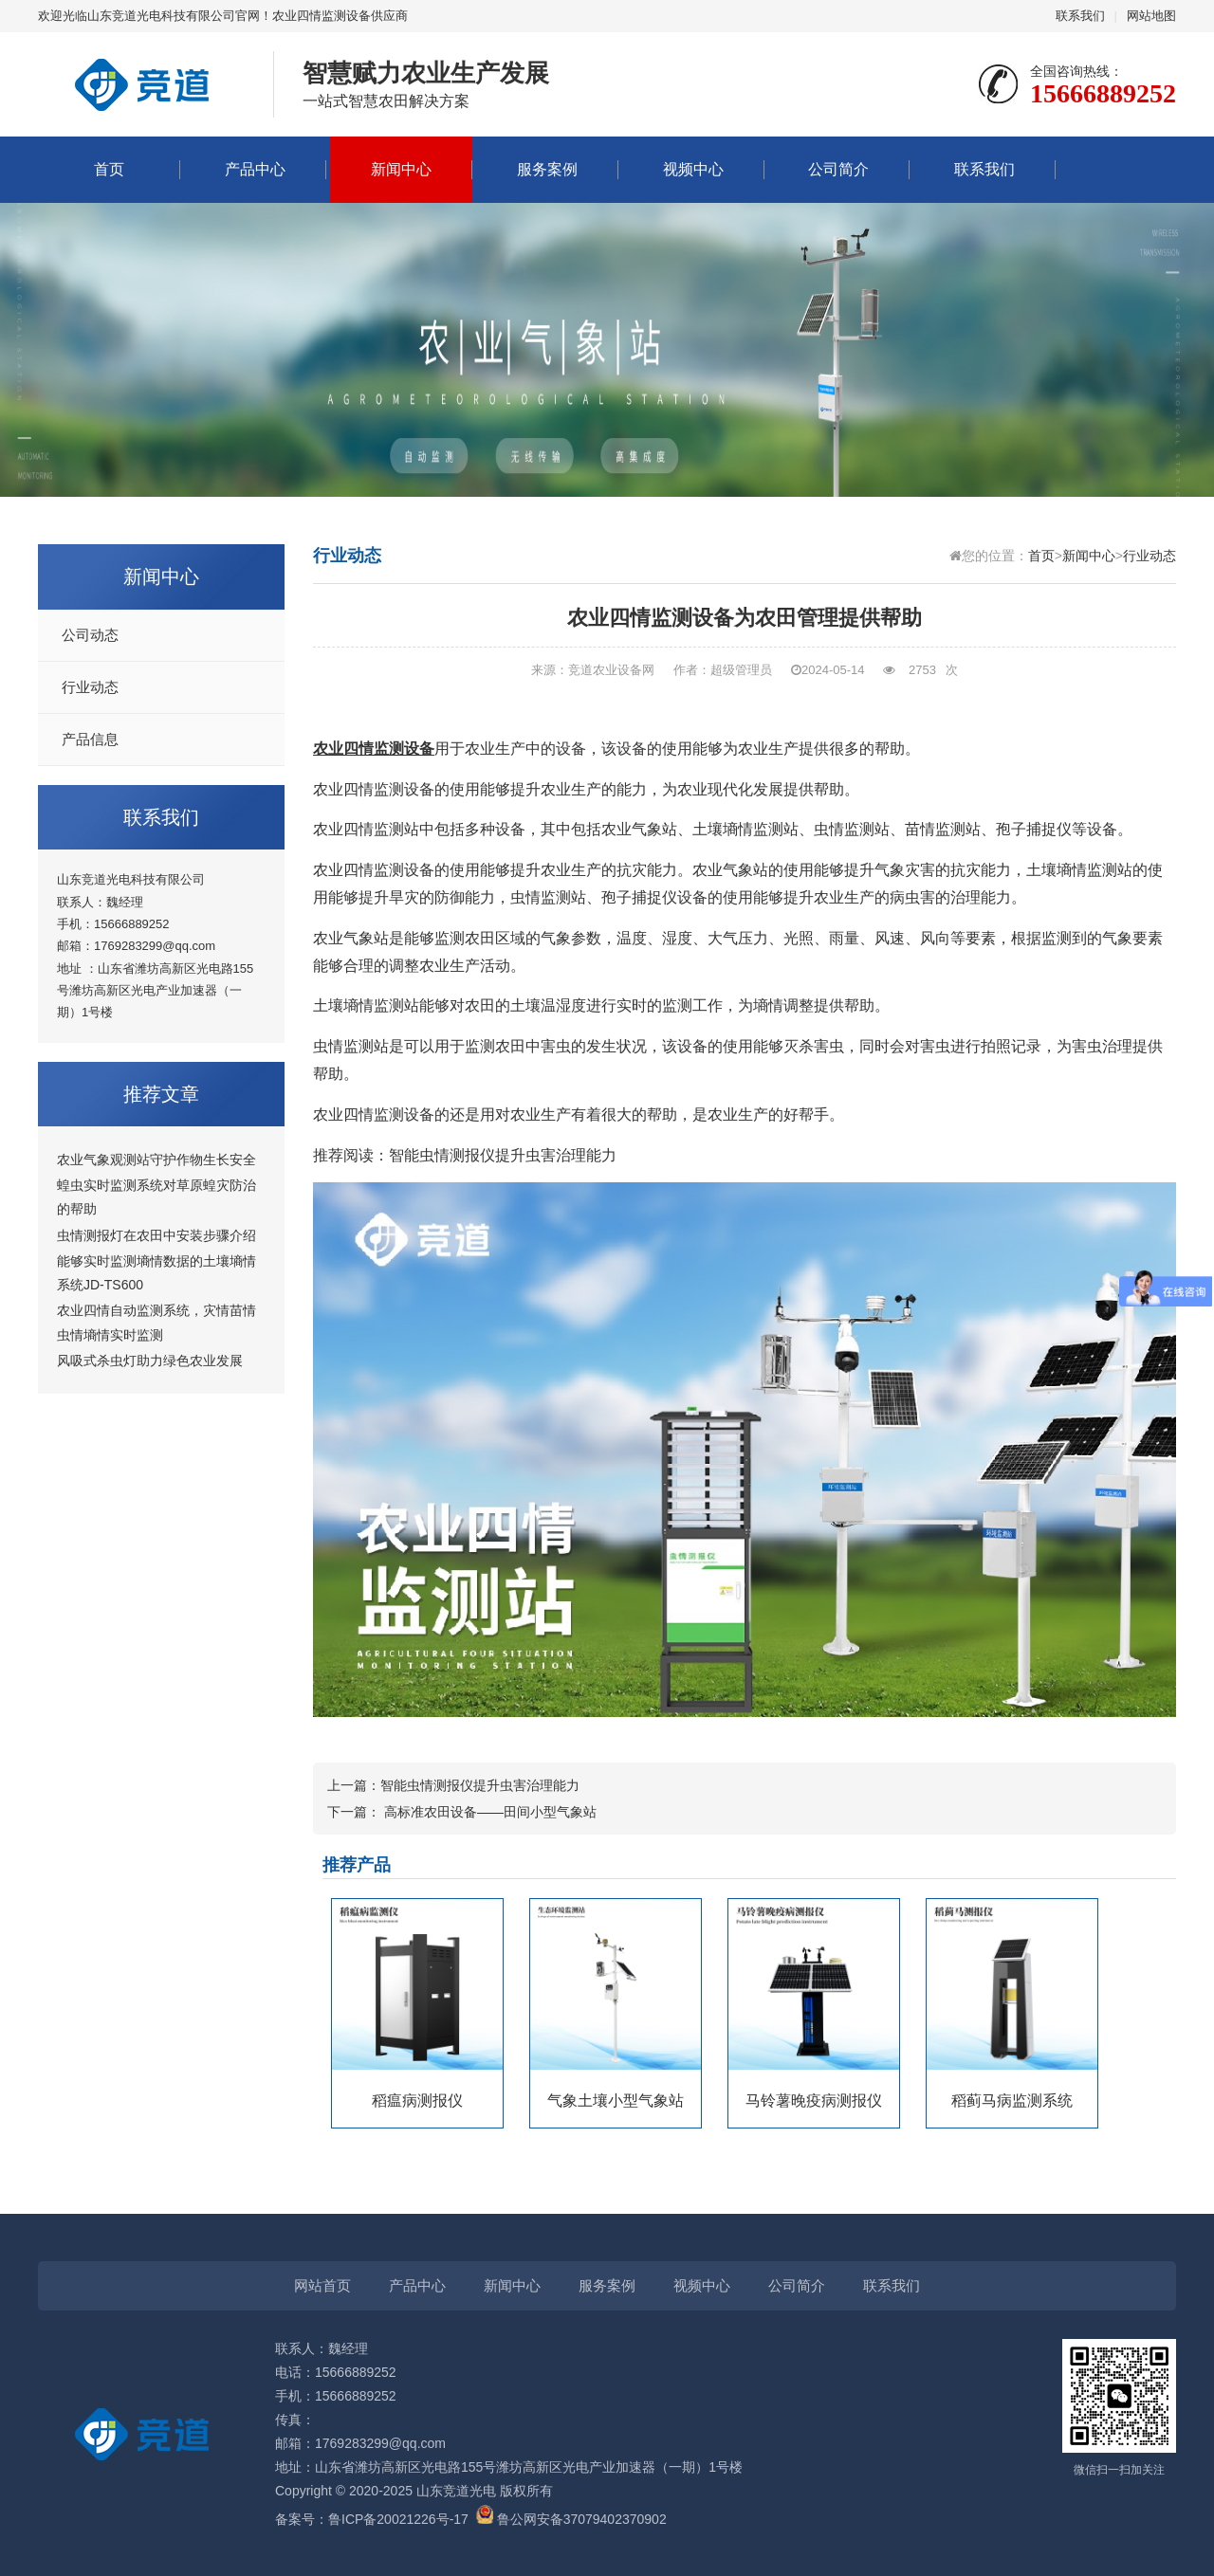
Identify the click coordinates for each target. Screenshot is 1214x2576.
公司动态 (90, 635)
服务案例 (547, 169)
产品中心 (255, 169)
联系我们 (1080, 16)
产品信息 (90, 739)
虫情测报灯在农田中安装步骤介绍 (156, 1235)
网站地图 (1151, 16)
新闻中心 (401, 169)
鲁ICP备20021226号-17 (398, 2519)
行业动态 (90, 687)
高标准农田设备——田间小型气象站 (490, 1811)
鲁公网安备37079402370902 (571, 2519)
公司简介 (838, 169)
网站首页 (322, 2285)
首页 (109, 169)
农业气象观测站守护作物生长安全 (156, 1159)
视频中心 (693, 169)
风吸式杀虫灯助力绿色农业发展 (150, 1360)
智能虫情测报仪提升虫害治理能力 (502, 1155)
